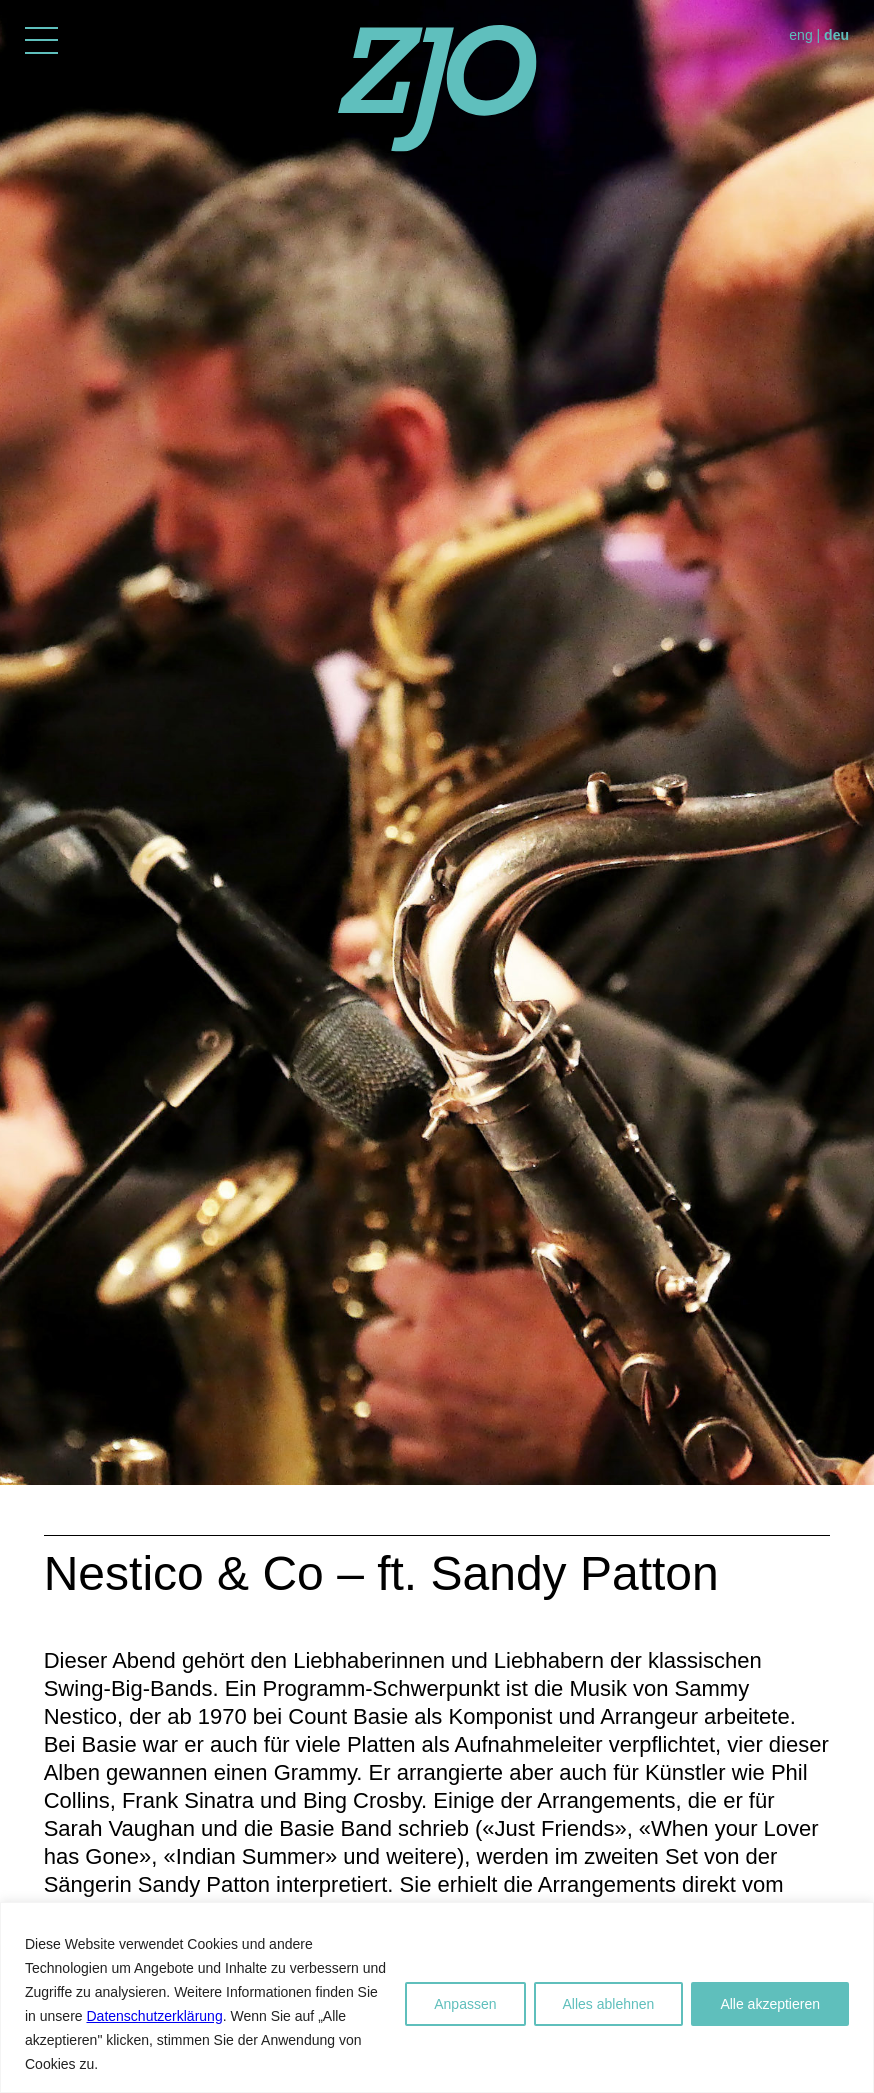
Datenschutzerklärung (154, 2016)
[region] (437, 1997)
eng (800, 35)
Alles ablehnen (609, 2004)
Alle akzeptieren (770, 2004)
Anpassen (465, 2004)
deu (836, 35)
